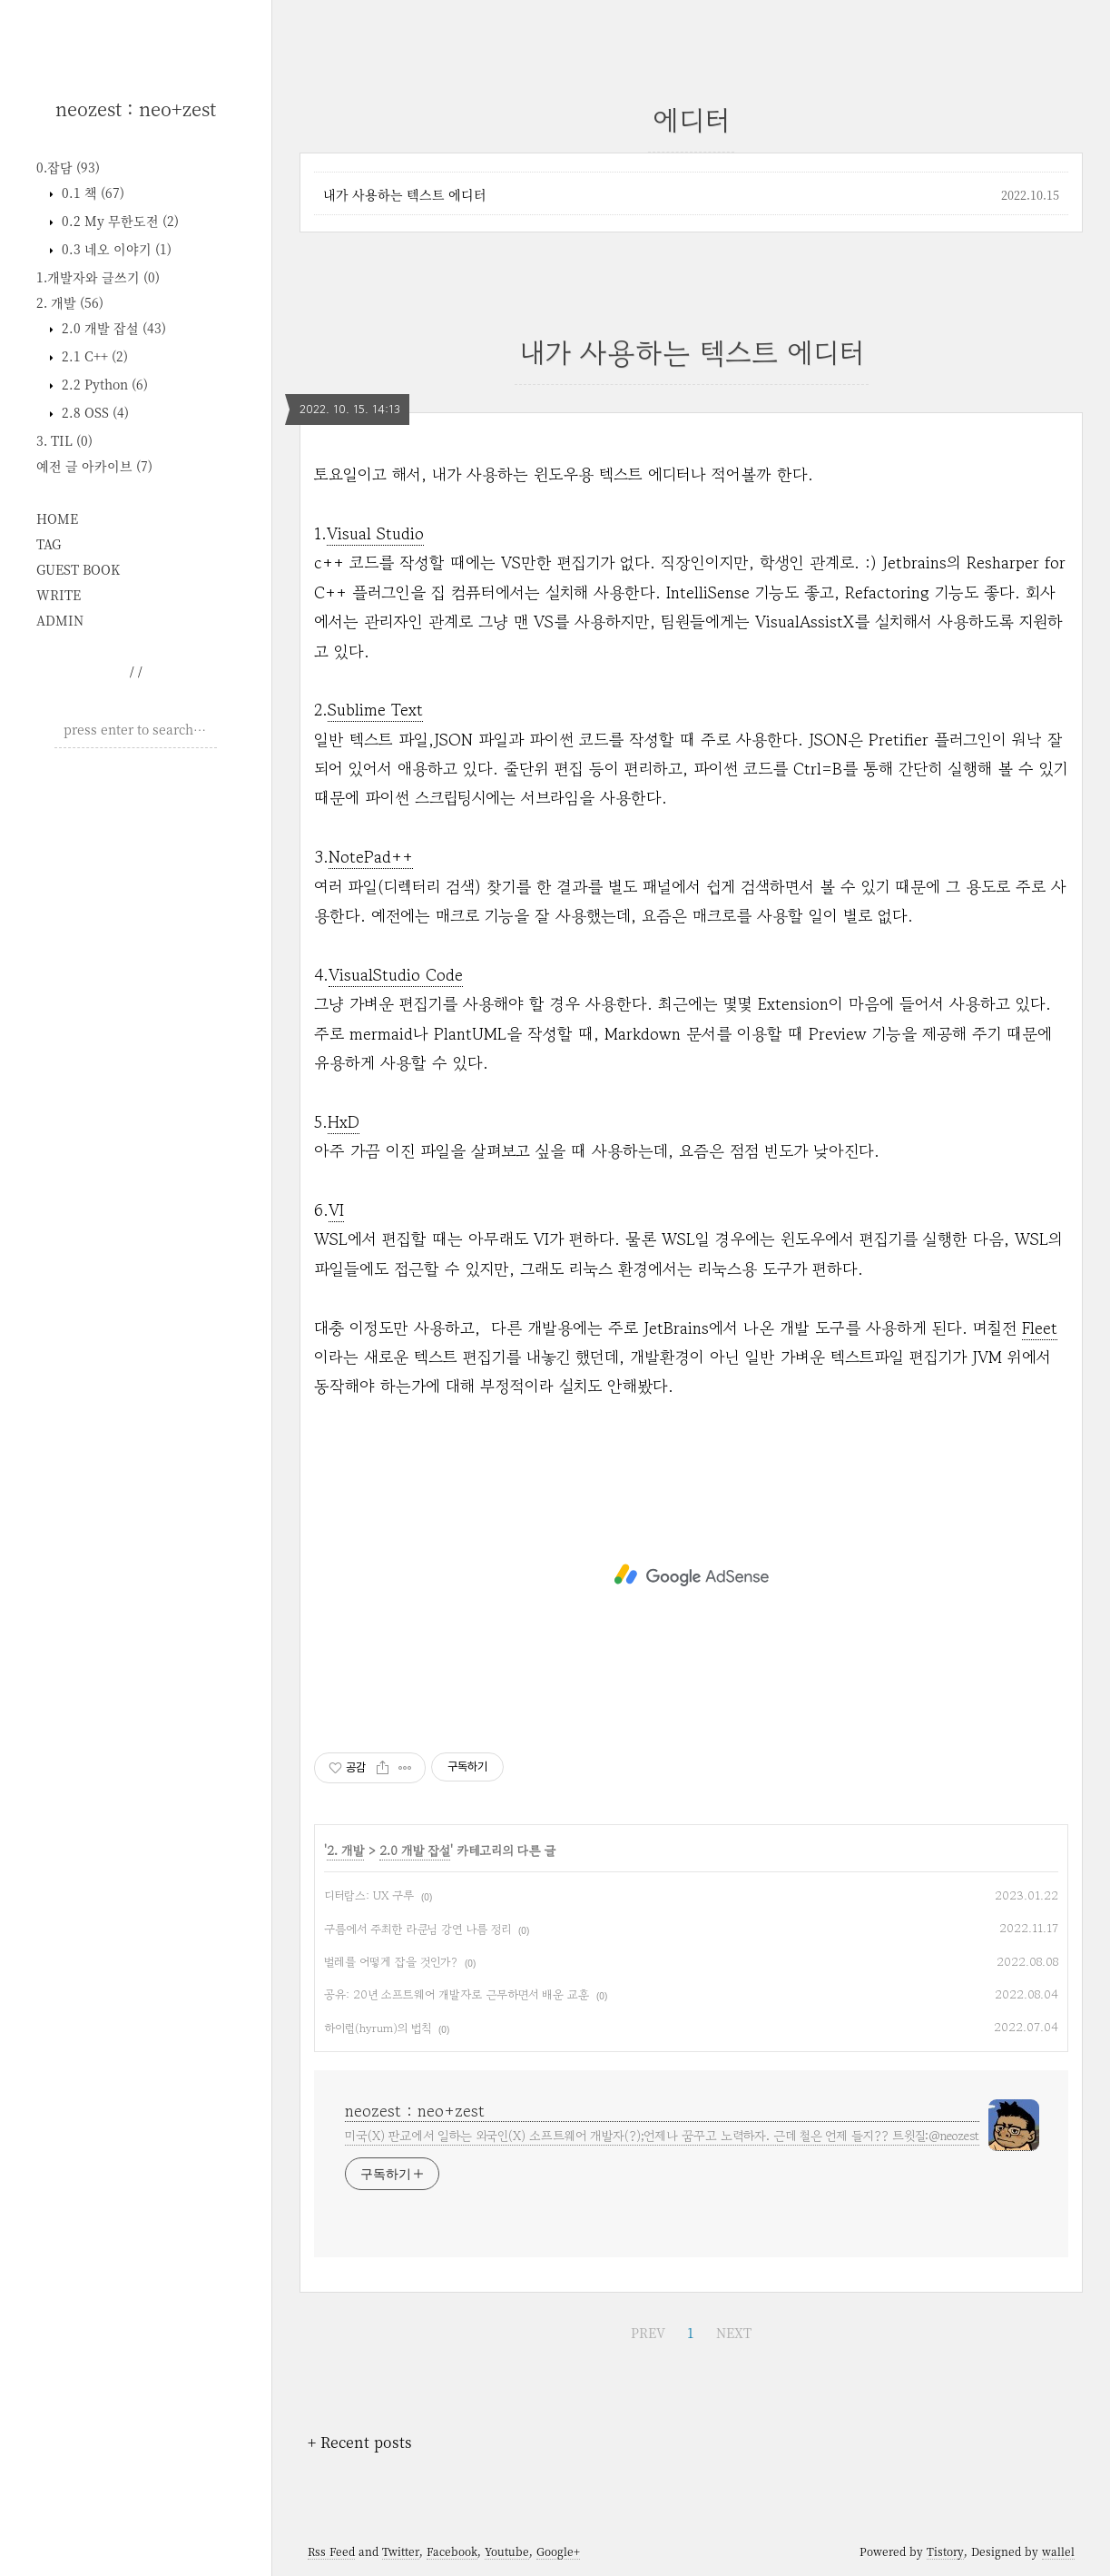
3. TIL (64, 440)
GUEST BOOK (78, 569)
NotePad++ (371, 856)
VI (336, 1209)
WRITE (58, 595)
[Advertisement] (135, 1038)
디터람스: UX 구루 (369, 1895)
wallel (1058, 2551)
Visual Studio (375, 533)
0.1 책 (91, 192)
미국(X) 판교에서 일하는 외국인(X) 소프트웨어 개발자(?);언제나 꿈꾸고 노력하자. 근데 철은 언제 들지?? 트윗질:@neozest (662, 2136)
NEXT (733, 2333)
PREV (648, 2333)
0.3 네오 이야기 (115, 249)
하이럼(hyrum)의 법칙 (377, 2028)
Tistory (945, 2551)
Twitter (400, 2551)
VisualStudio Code (396, 974)
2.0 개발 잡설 (112, 328)
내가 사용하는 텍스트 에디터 (404, 194)
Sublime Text (375, 709)
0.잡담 (68, 167)
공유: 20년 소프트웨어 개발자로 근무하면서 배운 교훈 (456, 1994)
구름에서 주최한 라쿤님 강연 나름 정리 (417, 1929)
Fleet (1039, 1327)
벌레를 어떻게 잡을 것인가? (390, 1961)
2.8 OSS (93, 412)
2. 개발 (69, 302)
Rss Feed (331, 2551)
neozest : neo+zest (135, 108)
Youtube (507, 2551)
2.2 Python (103, 384)
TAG (48, 544)
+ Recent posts (360, 2442)
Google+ (558, 2551)
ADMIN (59, 620)
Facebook (452, 2551)
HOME (57, 518)
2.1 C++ (93, 356)
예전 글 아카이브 (94, 466)
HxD (343, 1121)
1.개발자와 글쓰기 (98, 277)
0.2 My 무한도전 (118, 221)
